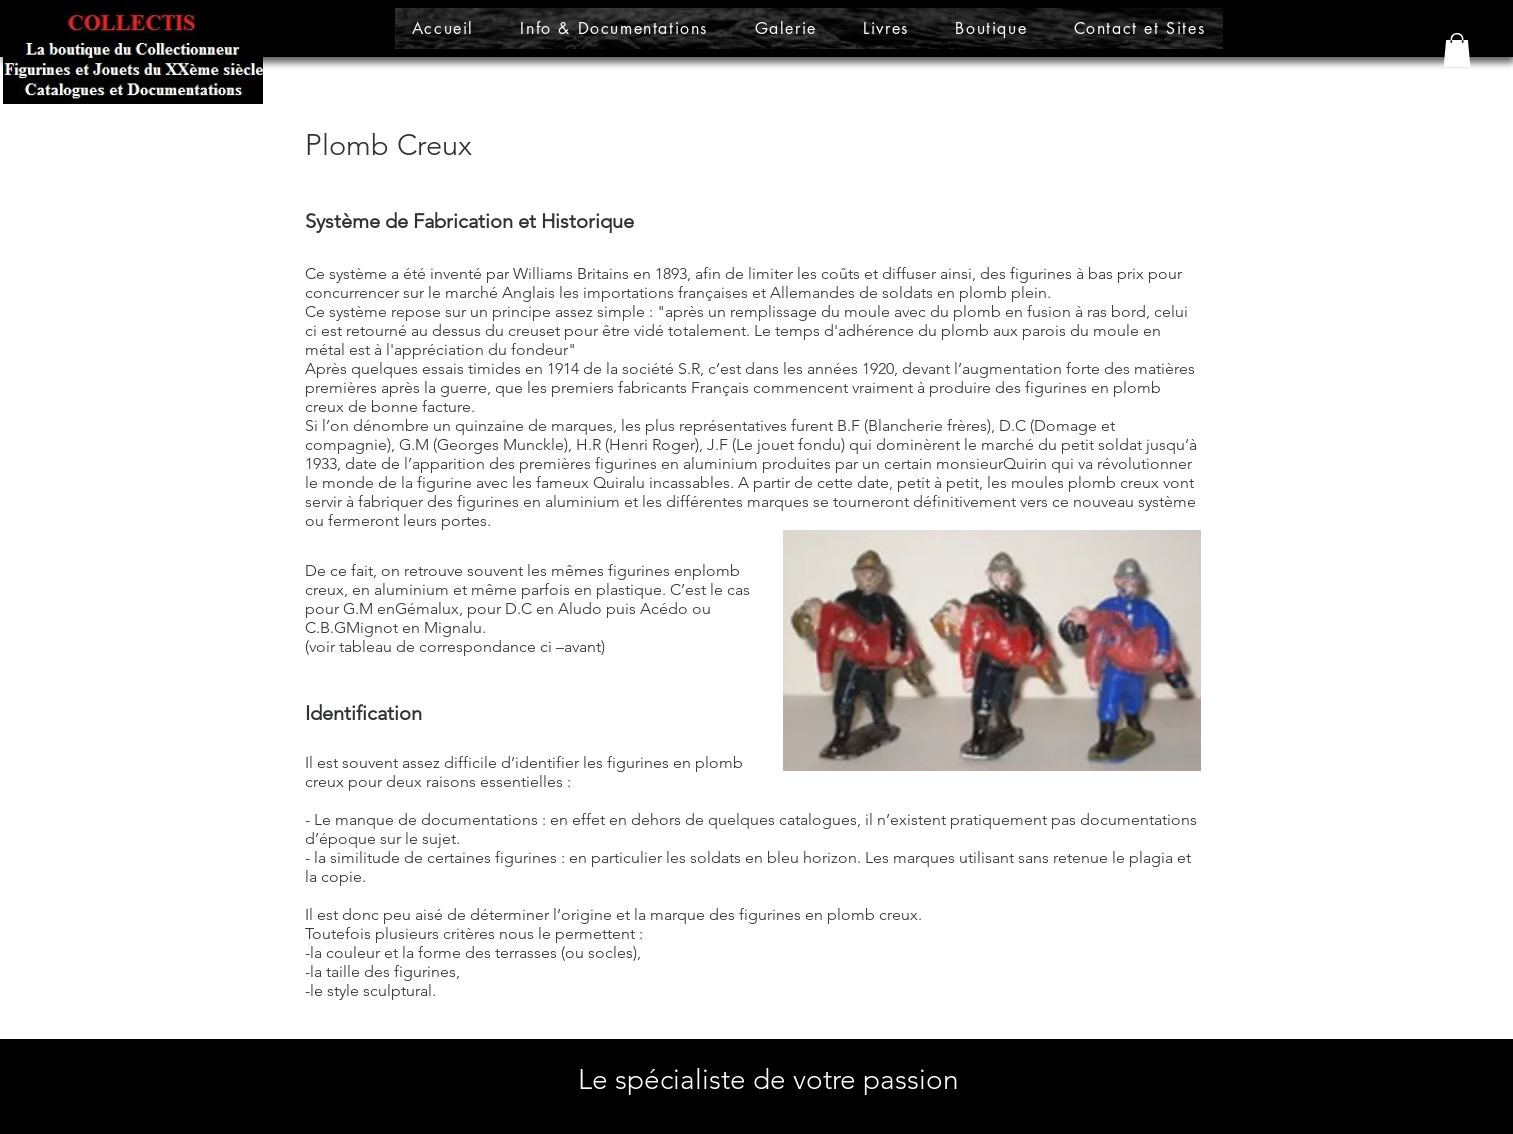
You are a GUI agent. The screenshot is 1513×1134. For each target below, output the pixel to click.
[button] (1457, 49)
